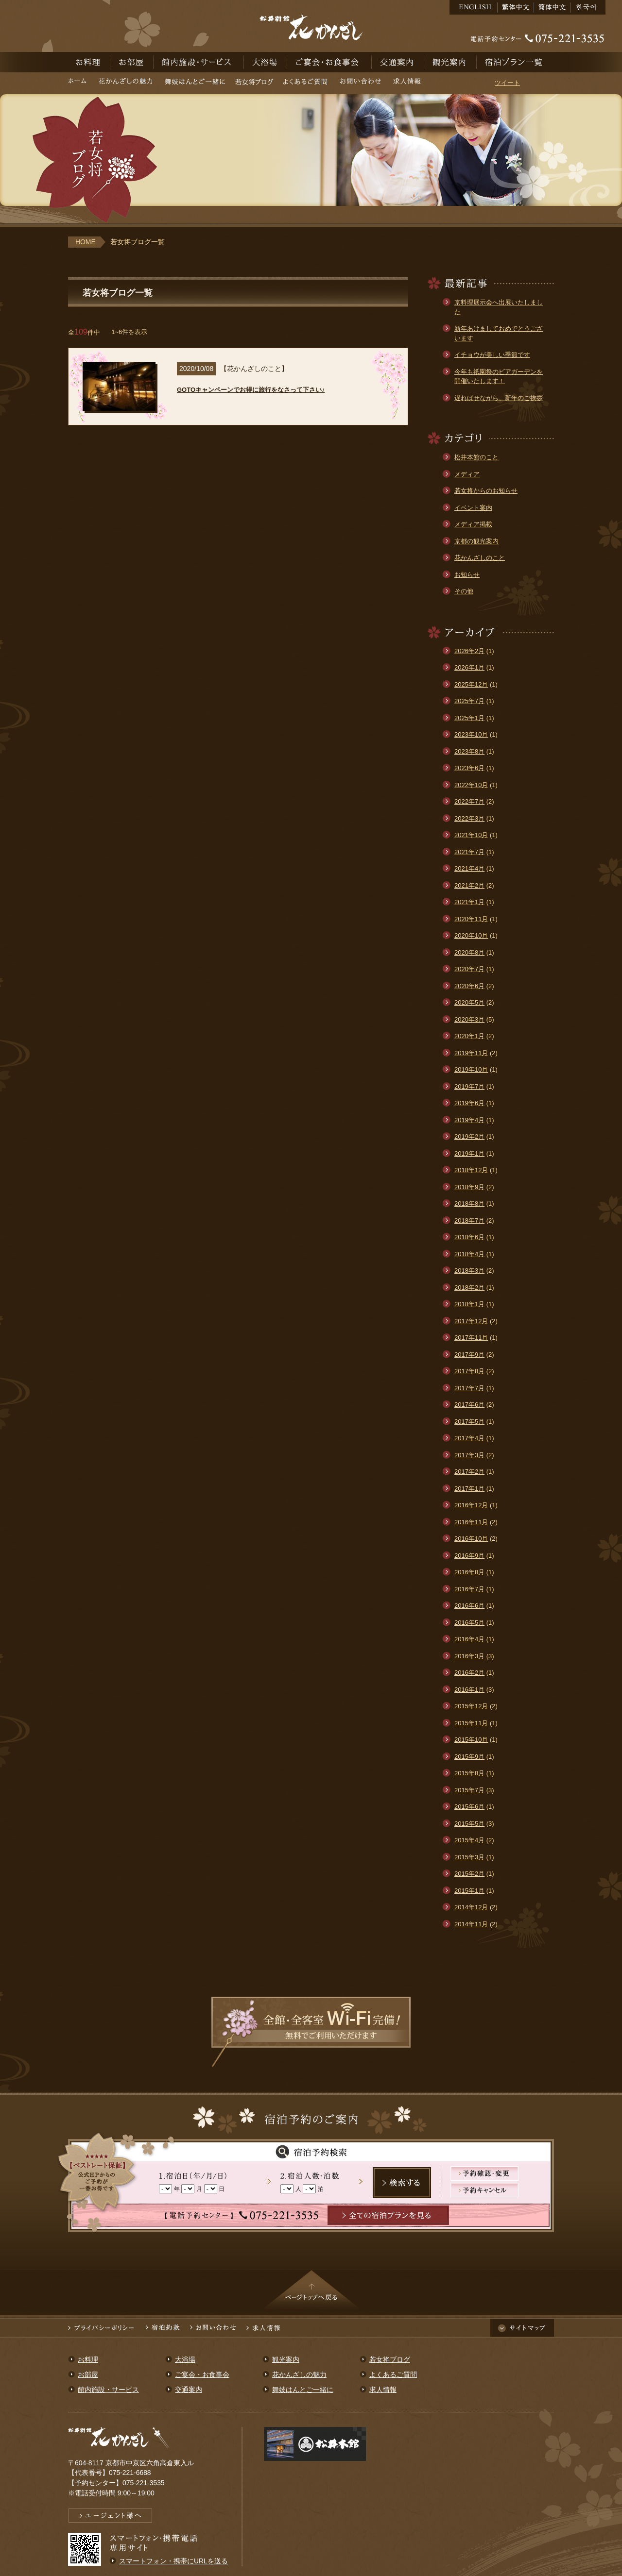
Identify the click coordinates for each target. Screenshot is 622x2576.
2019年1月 (469, 1153)
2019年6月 (469, 1103)
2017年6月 (469, 1404)
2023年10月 (471, 734)
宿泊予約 (515, 62)
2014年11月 (471, 1924)
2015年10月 (471, 1739)
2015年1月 (469, 1890)
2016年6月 (469, 1605)
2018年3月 (469, 1270)
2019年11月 (471, 1053)
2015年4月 (469, 1840)
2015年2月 (469, 1873)
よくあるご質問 (305, 83)
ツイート (507, 82)
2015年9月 (469, 1756)
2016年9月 (469, 1555)
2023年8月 (469, 751)
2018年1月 (469, 1304)
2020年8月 (469, 952)
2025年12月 (471, 684)
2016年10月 (471, 1538)
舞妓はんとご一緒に (195, 83)
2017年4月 (469, 1438)
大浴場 (265, 62)
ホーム (79, 83)
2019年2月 (469, 1136)
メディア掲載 (473, 524)
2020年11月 (471, 919)
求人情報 (407, 83)
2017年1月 (469, 1488)
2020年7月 (469, 969)
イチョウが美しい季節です (492, 354)
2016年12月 (471, 1505)
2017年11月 (471, 1337)
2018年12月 (471, 1170)
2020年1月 (469, 1036)
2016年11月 (471, 1522)
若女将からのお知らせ (486, 490)
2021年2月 (469, 885)
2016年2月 (469, 1672)
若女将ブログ (254, 83)
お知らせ (467, 574)
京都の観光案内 (476, 541)
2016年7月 (469, 1589)
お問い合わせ (360, 83)
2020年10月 (471, 935)
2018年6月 (469, 1237)
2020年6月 (469, 986)
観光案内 (450, 62)
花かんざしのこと (479, 557)
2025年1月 (469, 718)
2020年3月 (469, 1019)
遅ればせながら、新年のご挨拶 (498, 398)
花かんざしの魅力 (125, 83)
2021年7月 (469, 852)
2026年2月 (469, 651)
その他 (463, 591)
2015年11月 (471, 1723)
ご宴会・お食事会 (329, 62)
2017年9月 (469, 1354)
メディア (467, 474)
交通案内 (398, 62)
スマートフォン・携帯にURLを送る (173, 2561)
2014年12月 (471, 1907)
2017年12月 (471, 1321)
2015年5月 (469, 1823)
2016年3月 (469, 1656)
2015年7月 (469, 1790)
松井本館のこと (476, 457)
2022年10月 (471, 785)
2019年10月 (471, 1069)
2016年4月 (469, 1639)
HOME (85, 242)
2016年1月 (469, 1689)
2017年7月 (469, 1388)
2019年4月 (469, 1120)
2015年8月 (469, 1773)
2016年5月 (469, 1622)
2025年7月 (469, 701)
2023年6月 (469, 768)
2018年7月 (469, 1220)
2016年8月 (469, 1572)
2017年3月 (469, 1455)
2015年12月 (471, 1706)
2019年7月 (469, 1086)
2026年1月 (469, 667)
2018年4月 (469, 1254)
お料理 (89, 62)
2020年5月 (469, 1002)
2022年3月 (469, 818)
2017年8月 (469, 1371)
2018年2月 (469, 1287)
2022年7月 (469, 801)
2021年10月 (471, 835)
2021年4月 (469, 868)
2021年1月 (469, 902)
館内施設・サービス (199, 62)
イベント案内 (473, 507)
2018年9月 (469, 1187)
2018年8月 (469, 1203)
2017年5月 (469, 1421)
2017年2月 (469, 1471)
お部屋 (132, 62)
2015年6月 (469, 1806)
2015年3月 (469, 1857)
